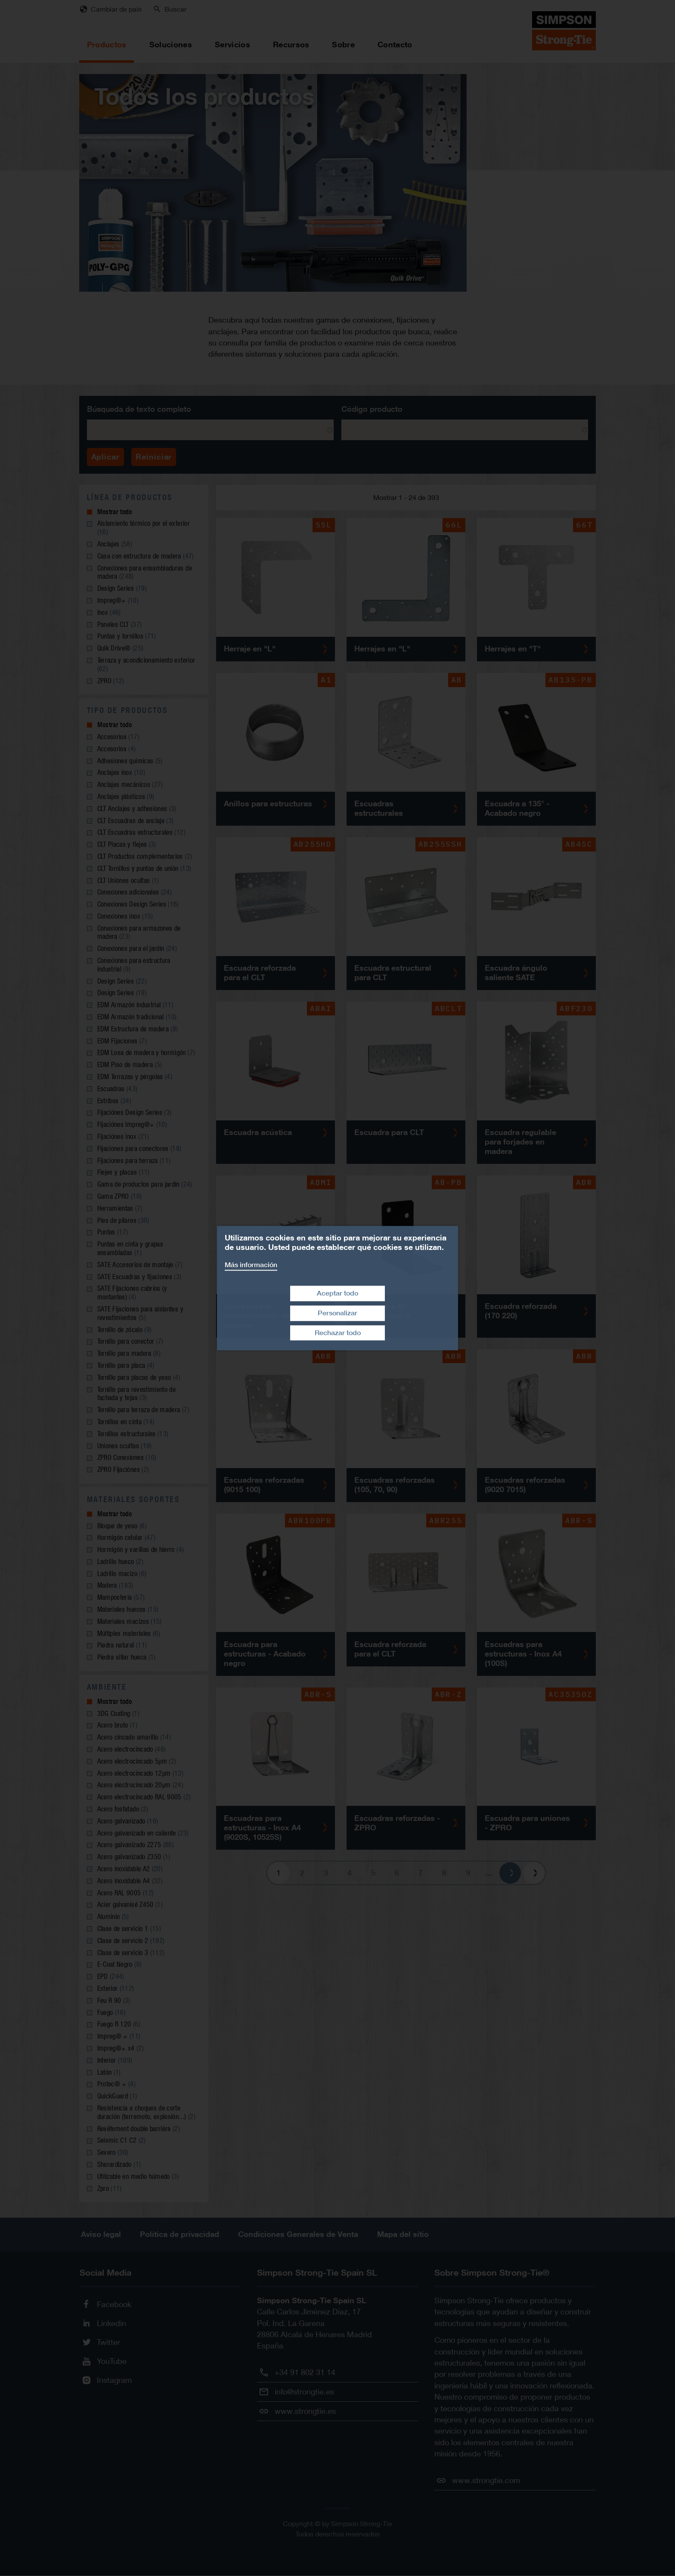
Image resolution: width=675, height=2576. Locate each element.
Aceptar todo (337, 1293)
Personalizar (337, 1313)
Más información (251, 1265)
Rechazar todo (338, 1333)
